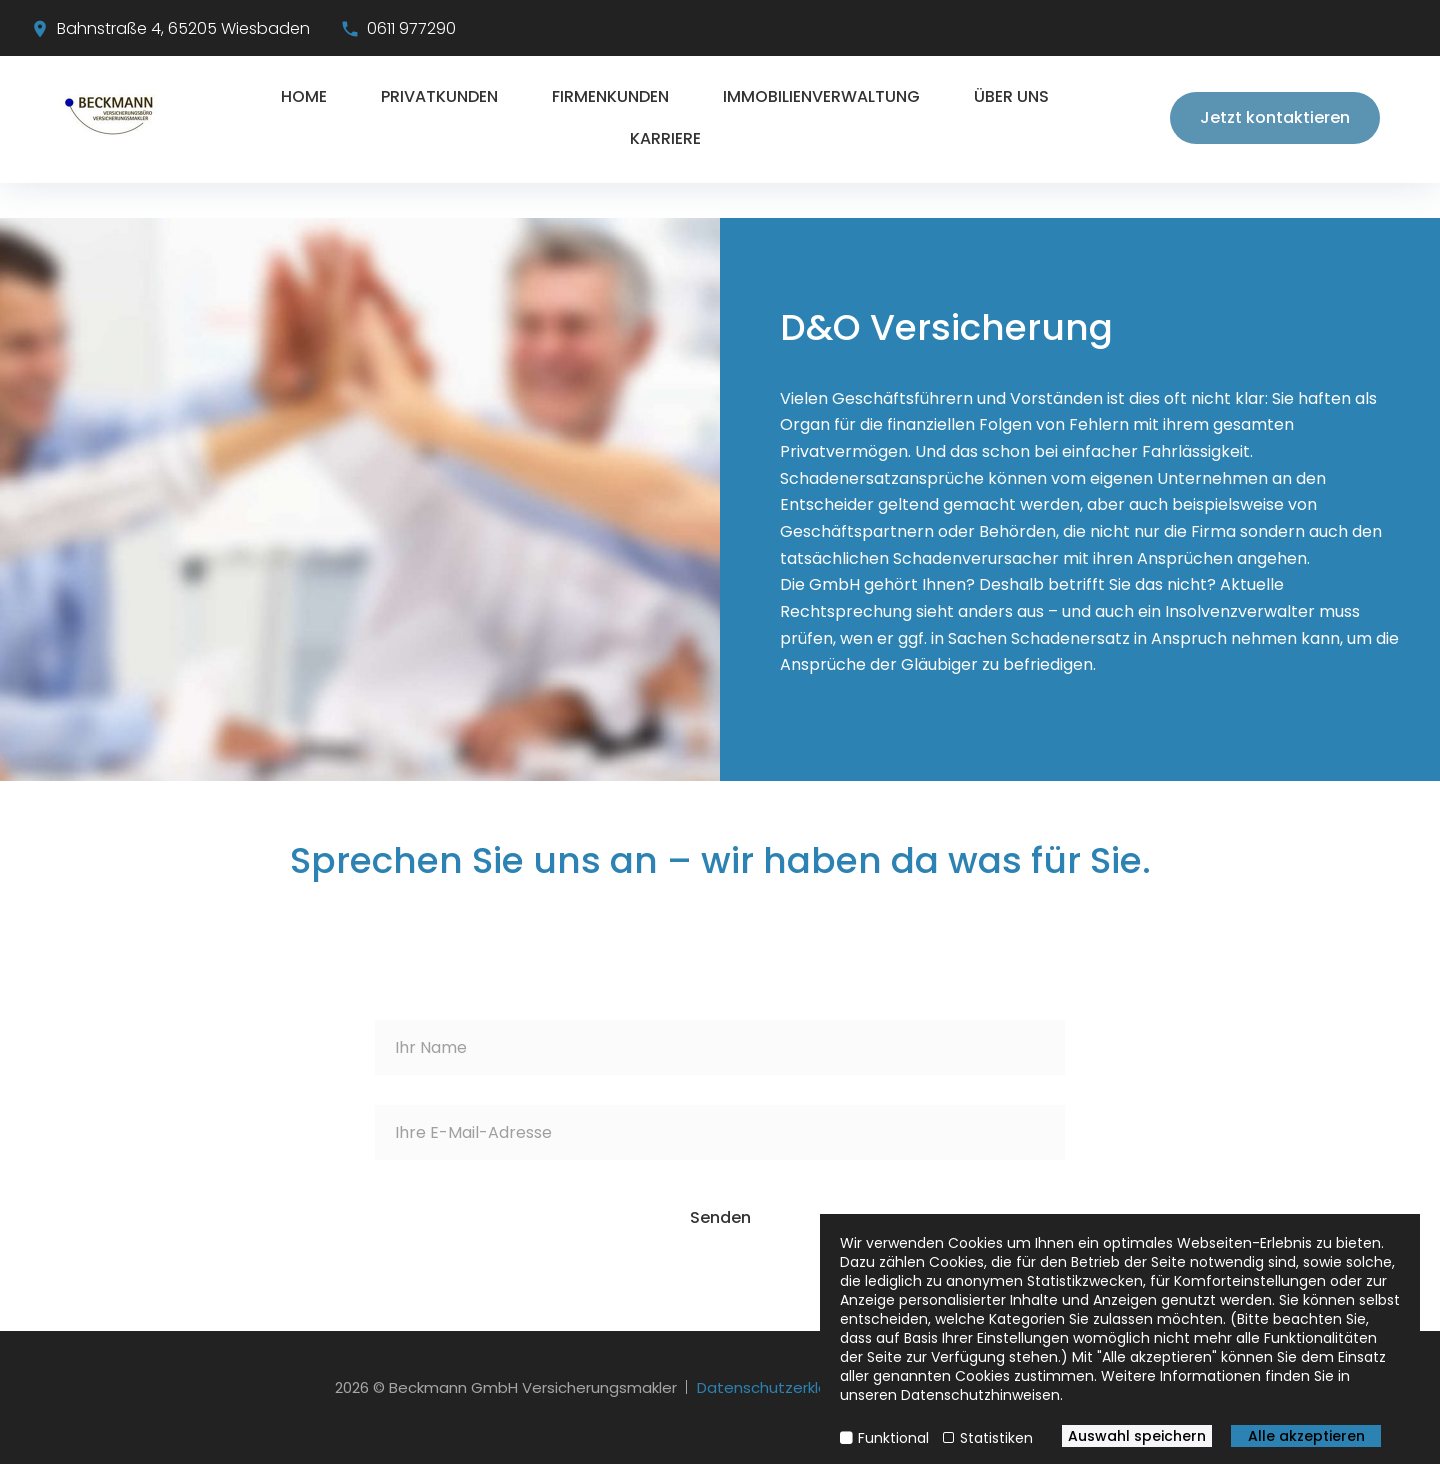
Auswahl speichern (1137, 1436)
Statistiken (996, 1438)
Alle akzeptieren (1306, 1436)
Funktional (893, 1438)
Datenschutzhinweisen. (982, 1395)
